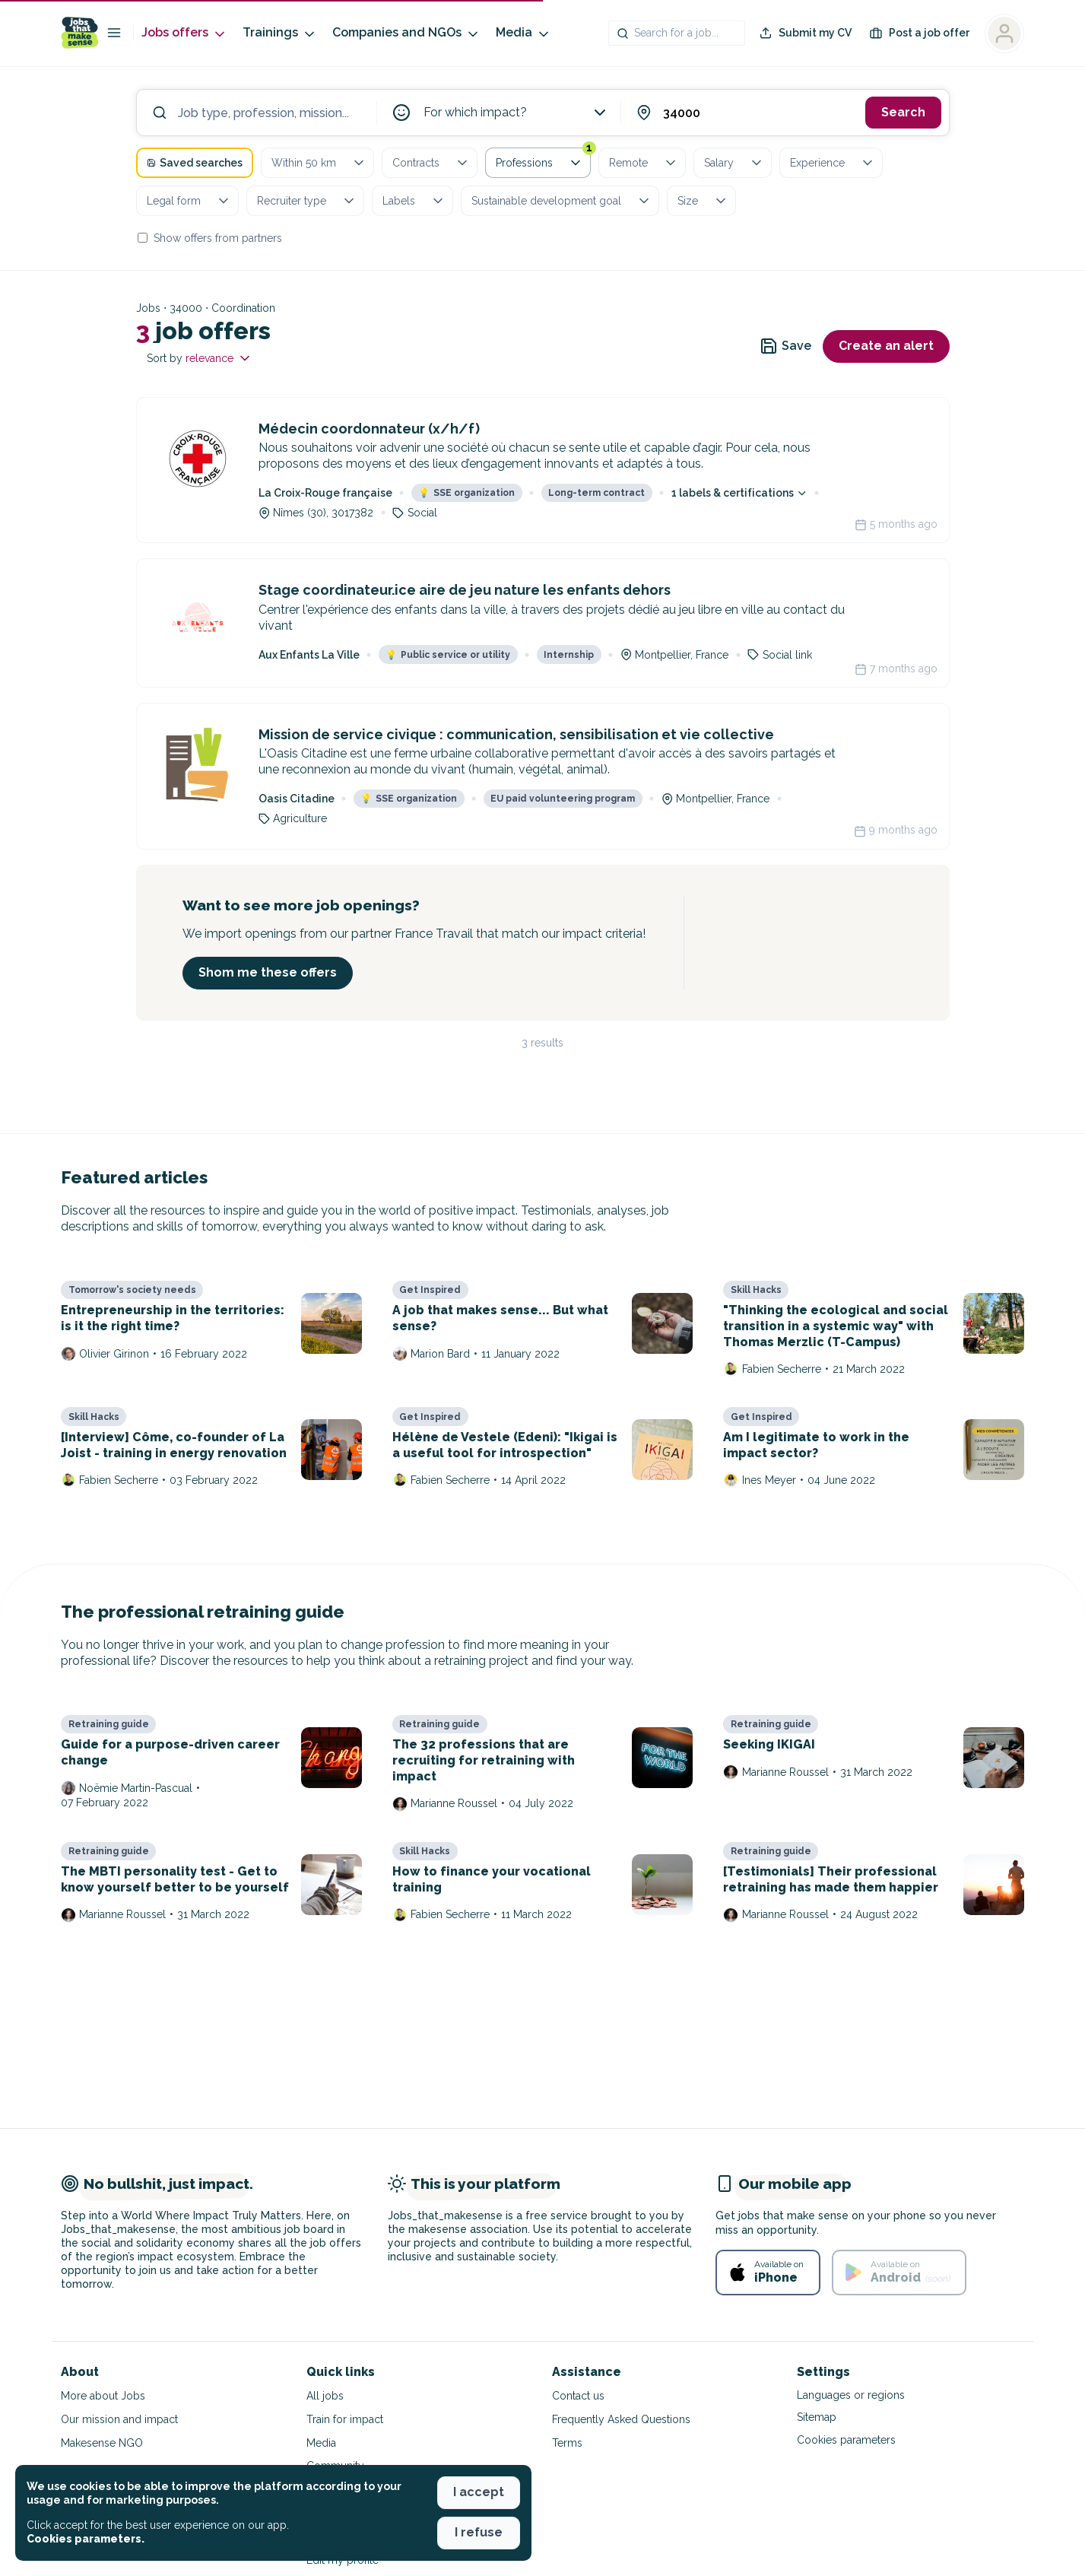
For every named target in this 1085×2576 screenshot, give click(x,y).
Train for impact (344, 2419)
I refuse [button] (479, 2532)
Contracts (431, 163)
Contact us (578, 2396)
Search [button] (903, 112)
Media (523, 33)
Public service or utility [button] (447, 655)
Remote (643, 163)
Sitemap (816, 2417)
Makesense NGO (102, 2443)
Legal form (189, 201)
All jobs (325, 2396)
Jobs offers (184, 33)
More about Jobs (103, 2396)
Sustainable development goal (561, 201)
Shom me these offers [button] (267, 972)
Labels (414, 201)
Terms (567, 2443)
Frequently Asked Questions (621, 2419)
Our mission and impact (119, 2419)
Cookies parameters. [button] (85, 2539)
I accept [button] (478, 2492)
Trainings (280, 33)
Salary (734, 163)
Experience (832, 163)
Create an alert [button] (886, 345)
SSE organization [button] (466, 493)
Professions (543, 160)
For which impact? (516, 112)
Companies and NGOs (406, 33)
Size (702, 201)
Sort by (199, 358)
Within (318, 163)
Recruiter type (307, 201)
